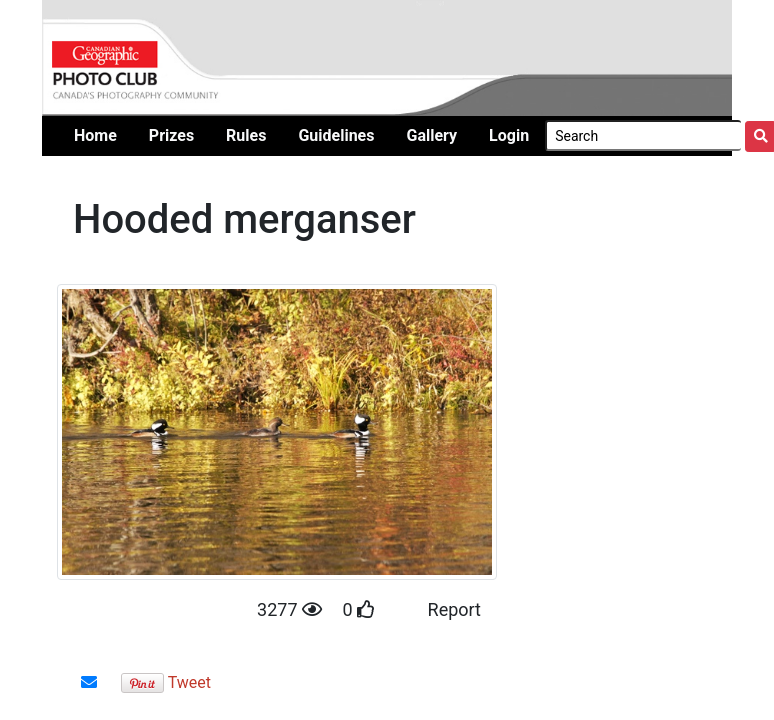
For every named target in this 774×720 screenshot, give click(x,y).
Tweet (189, 682)
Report (454, 609)
